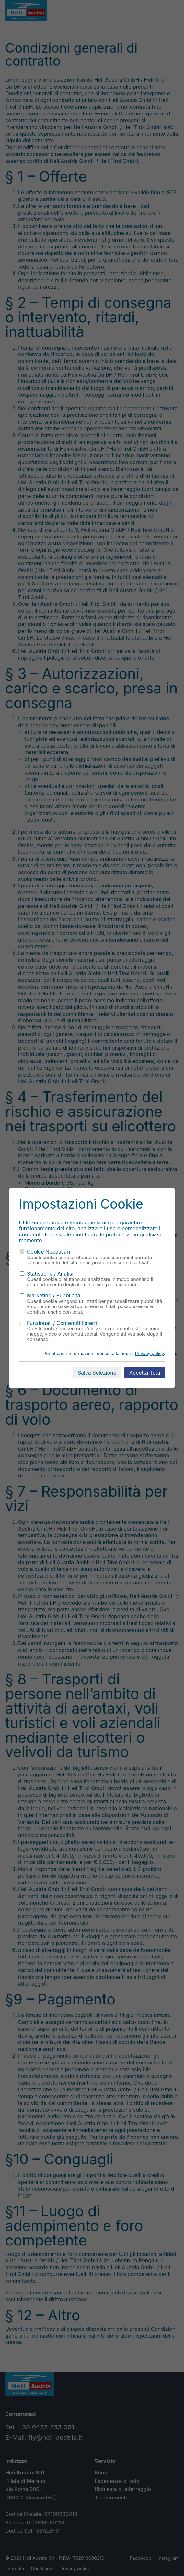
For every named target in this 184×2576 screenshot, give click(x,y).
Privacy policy (149, 1353)
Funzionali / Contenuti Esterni (59, 1323)
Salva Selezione (97, 1372)
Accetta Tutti (144, 1372)
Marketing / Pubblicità (50, 1295)
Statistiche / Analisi (46, 1273)
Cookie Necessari (45, 1251)
